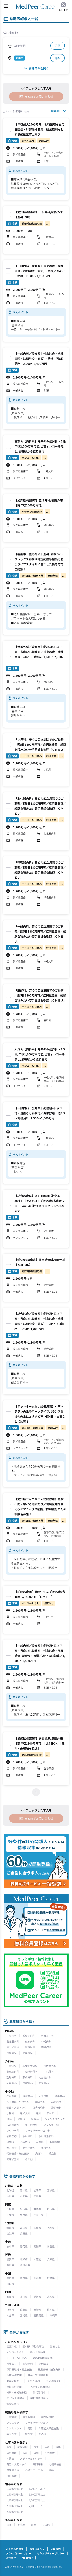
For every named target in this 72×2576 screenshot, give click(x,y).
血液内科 (30, 2041)
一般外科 (11, 2066)
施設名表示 (12, 2404)
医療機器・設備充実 (49, 2369)
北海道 (10, 2190)
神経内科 (46, 2041)
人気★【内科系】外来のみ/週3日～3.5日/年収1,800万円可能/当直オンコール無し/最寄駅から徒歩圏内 (39, 1054)
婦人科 (51, 2113)
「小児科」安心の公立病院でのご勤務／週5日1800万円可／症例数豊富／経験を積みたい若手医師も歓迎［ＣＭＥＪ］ (40, 744)
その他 (29, 2159)
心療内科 (25, 2142)
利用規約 (56, 2549)
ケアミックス (13, 2428)
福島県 (37, 2196)
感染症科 (46, 2047)
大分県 (10, 2315)
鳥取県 (10, 2278)
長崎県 (37, 2309)
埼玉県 (51, 2209)
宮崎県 (24, 2315)
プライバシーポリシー (18, 2553)
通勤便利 (28, 2363)
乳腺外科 (11, 2083)
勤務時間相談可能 (43, 2358)
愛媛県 (37, 2296)
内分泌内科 (12, 2047)
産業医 (40, 2142)
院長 (9, 2524)
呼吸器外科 (50, 2066)
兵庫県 (51, 2259)
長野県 (24, 2233)
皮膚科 (21, 2119)
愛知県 (37, 2246)
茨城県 (10, 2209)
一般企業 (28, 2434)
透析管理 (11, 2453)
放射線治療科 (46, 2136)
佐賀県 (24, 2309)
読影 (58, 2447)
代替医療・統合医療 (17, 2153)
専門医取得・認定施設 (19, 2369)
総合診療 (56, 2102)
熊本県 (51, 2309)
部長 (33, 2524)
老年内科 (60, 2096)
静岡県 (24, 2246)
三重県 (51, 2246)
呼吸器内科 (47, 2035)
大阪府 (37, 2259)
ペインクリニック (55, 2119)
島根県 (24, 2278)
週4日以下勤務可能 (33, 2346)
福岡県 (10, 2309)
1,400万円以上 (14, 2494)
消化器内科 (12, 2041)
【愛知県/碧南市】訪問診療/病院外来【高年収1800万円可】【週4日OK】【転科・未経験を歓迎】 (39, 1743)
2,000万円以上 (37, 2500)
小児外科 (49, 2071)
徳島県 (10, 2296)
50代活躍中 (39, 2392)
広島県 (51, 2278)
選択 (57, 45)
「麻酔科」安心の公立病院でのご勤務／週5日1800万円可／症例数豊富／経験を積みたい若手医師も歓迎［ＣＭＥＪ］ (40, 995)
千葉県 (10, 2215)
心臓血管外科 (30, 2066)
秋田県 (10, 2196)
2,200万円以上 (14, 2506)
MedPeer (27, 2557)
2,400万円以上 (37, 2506)
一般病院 (11, 2417)
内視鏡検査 (55, 2464)
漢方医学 (11, 2148)
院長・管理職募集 (38, 2375)
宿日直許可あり (39, 2398)
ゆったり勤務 (37, 2352)
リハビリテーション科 (37, 2130)
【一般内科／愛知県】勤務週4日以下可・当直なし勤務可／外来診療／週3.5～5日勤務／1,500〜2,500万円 (39, 1113)
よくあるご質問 (14, 2549)
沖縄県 (53, 2315)
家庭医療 (30, 2047)
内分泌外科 (45, 2077)
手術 (47, 2447)
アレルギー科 (51, 2125)
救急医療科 (12, 2125)
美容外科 (46, 2148)
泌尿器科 (56, 2107)
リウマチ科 (12, 2130)
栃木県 (24, 2209)
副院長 (21, 2524)
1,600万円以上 (37, 2494)
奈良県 (10, 2265)
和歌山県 (25, 2265)
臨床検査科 (12, 2159)
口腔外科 (28, 2083)
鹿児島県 (39, 2315)
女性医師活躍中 (15, 2386)
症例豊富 (44, 2363)
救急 (25, 2453)
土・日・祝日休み (16, 2358)
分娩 (36, 2453)
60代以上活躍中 (15, 2398)
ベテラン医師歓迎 (40, 2386)
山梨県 (10, 2233)
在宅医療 (11, 2096)
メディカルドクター (31, 2458)
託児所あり (34, 2381)
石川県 (37, 2227)
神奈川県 (39, 2215)
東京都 (24, 2215)
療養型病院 (29, 2417)
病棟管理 (23, 2447)
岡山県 (37, 2278)
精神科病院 (47, 2417)
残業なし (11, 2363)
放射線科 (28, 2136)
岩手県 (37, 2190)
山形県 (24, 2196)
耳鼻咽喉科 (39, 2107)
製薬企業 (11, 2434)
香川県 (24, 2296)
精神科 (10, 2142)
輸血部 (52, 2153)
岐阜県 (10, 2246)
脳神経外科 (31, 2071)
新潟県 (10, 2227)
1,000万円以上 (14, 2488)
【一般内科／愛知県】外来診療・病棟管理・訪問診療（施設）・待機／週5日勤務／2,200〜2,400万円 (39, 358)
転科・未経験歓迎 (16, 2392)
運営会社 (11, 2557)
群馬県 (37, 2209)
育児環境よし (53, 2381)
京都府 (24, 2259)
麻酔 (51, 2470)
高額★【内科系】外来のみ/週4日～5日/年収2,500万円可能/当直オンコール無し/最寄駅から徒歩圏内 (40, 446)
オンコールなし (15, 2352)
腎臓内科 (28, 2096)
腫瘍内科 (28, 2053)
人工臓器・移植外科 (17, 2102)
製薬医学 (55, 2142)
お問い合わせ (37, 2549)
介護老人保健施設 (48, 2428)
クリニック (12, 2422)
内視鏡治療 (12, 2470)
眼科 (9, 2119)
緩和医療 (11, 2136)
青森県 (24, 2190)
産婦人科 (25, 2113)
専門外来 (38, 2464)
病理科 (39, 2153)
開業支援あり (14, 2381)
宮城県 (51, 2190)
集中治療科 (31, 2125)
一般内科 (11, 2035)
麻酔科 (35, 2119)
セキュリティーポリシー (51, 2553)
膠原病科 (11, 2053)
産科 (38, 2113)
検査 (36, 2447)
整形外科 (11, 2077)
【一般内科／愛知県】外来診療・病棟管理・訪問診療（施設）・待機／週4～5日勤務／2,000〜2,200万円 (40, 271)
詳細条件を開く (36, 68)
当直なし (55, 2346)
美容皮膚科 (29, 2148)
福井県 (51, 2227)
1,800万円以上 (14, 2500)
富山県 (24, 2227)
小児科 (10, 2113)
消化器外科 (12, 2071)
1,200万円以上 (37, 2488)
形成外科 (28, 2077)
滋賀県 (10, 2259)
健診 (29, 2428)
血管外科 (44, 2083)
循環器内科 (29, 2035)
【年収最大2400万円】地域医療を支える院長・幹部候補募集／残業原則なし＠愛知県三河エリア (39, 129)
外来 (9, 2447)
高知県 (51, 2296)
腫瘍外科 (40, 2102)
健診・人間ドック (16, 2107)
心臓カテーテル (34, 2470)
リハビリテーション (36, 2422)
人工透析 (44, 2096)
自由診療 (11, 2476)
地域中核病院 (14, 2375)
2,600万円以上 (14, 2511)
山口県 (10, 2284)
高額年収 (11, 2346)
